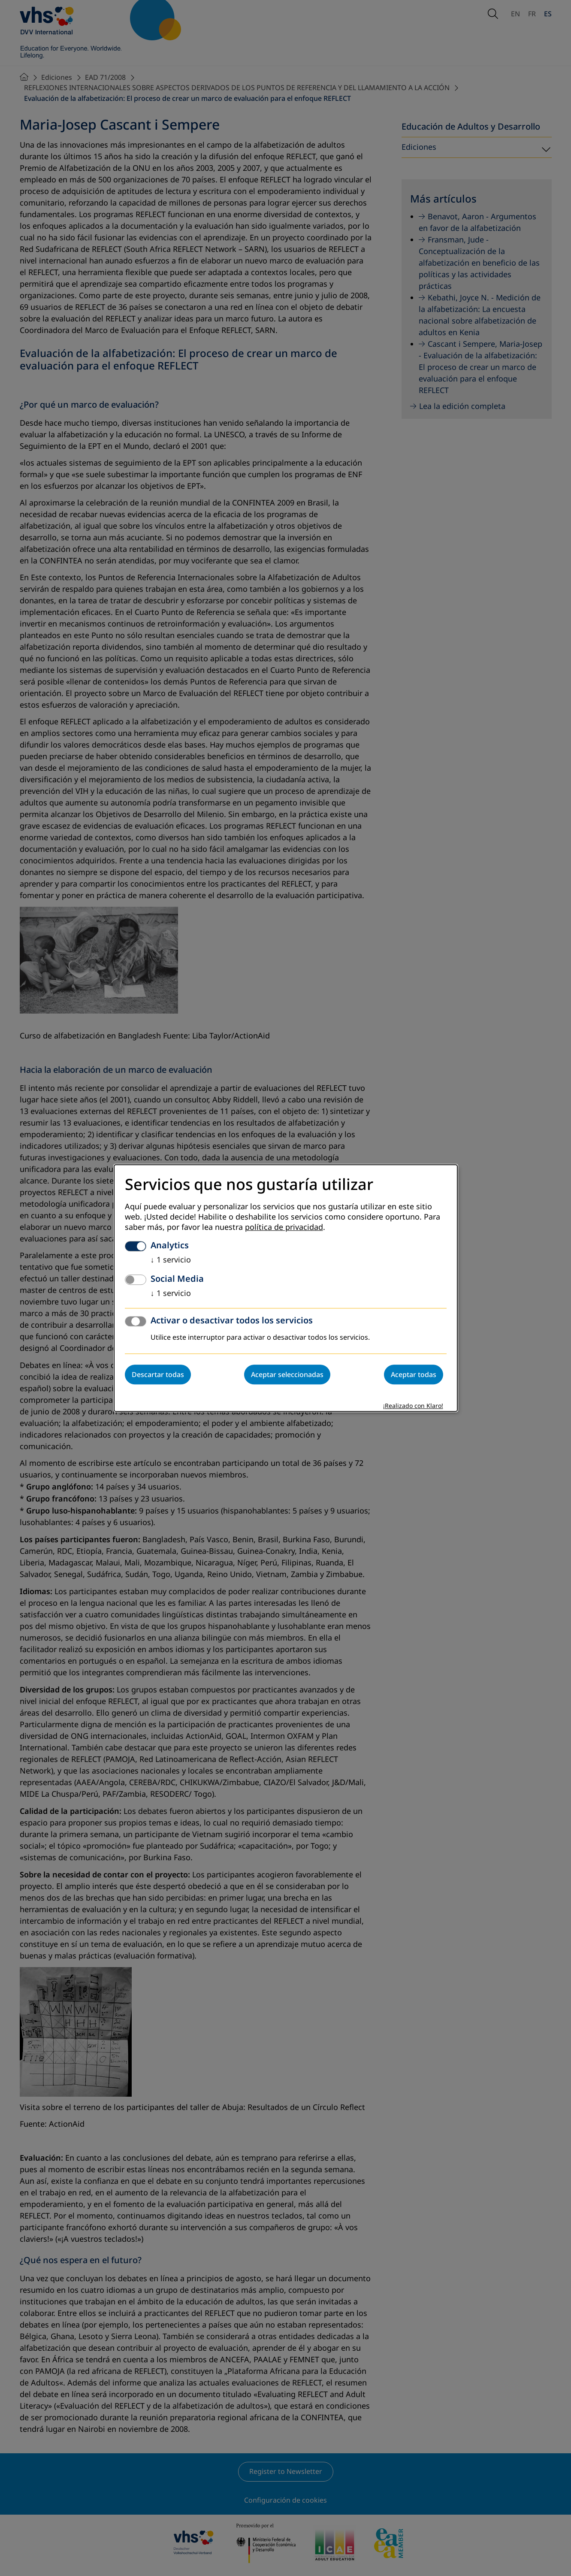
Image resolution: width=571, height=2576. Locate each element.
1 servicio (171, 1259)
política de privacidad (284, 1227)
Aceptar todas (413, 1374)
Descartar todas (158, 1374)
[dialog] (285, 1288)
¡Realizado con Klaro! (413, 1406)
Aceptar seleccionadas (287, 1374)
